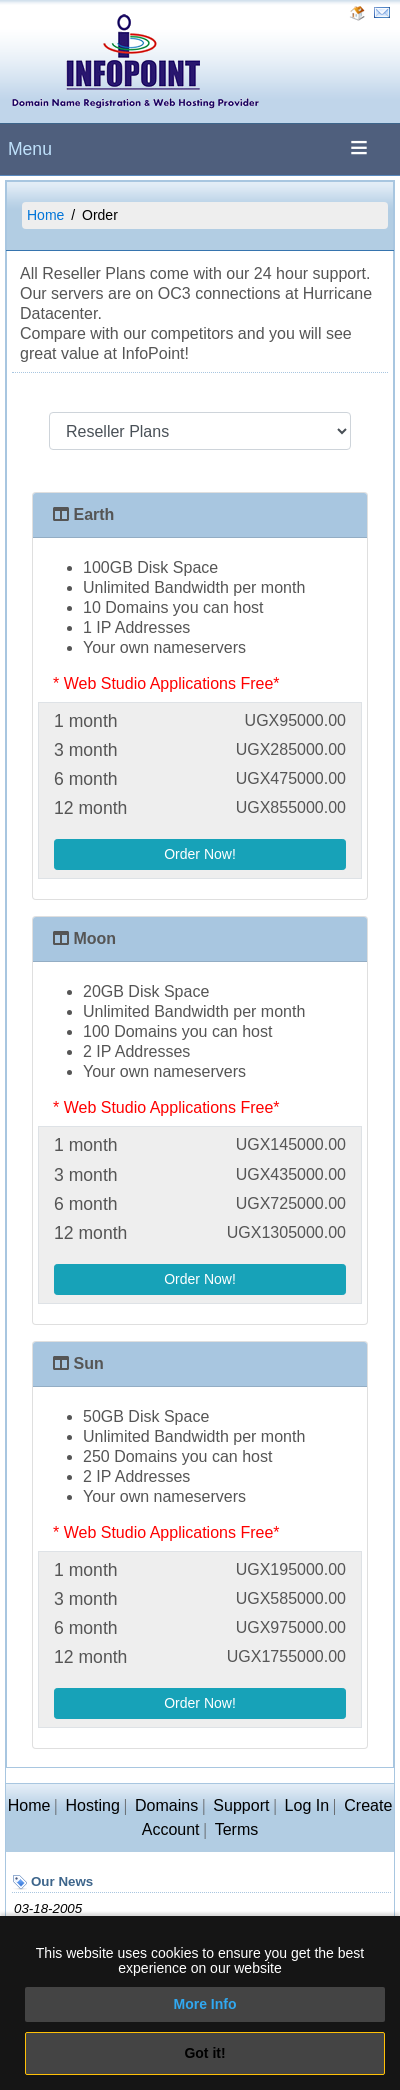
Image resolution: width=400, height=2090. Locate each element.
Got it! (204, 2053)
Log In (307, 1805)
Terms (237, 1829)
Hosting (93, 1805)
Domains (166, 1805)
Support (241, 1805)
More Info (205, 2004)
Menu (30, 149)
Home (45, 215)
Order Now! (200, 854)
